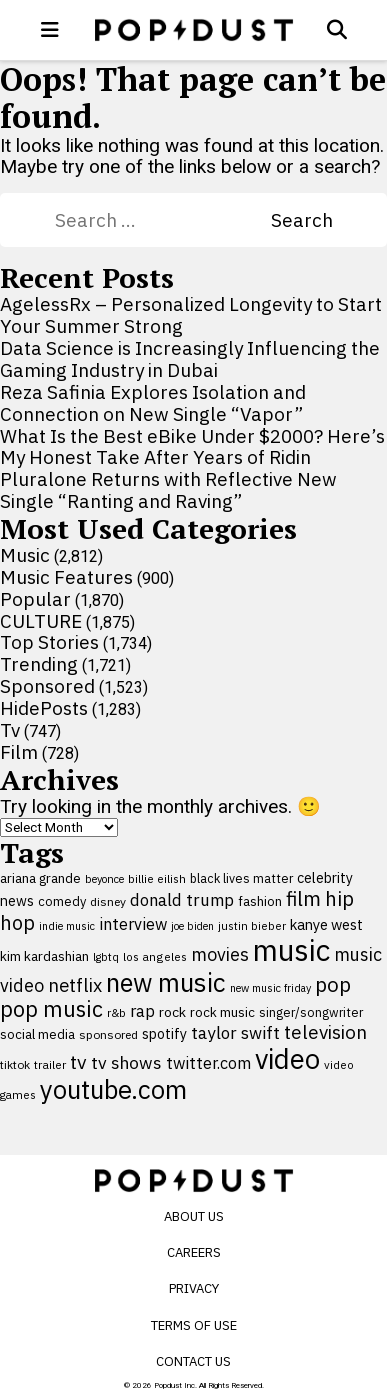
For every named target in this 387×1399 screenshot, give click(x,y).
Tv (10, 730)
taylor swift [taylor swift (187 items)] (235, 1033)
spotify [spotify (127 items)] (164, 1033)
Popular (35, 599)
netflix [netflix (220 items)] (75, 985)
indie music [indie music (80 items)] (67, 926)
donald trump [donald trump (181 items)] (182, 900)
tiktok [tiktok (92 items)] (15, 1064)
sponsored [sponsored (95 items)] (108, 1034)
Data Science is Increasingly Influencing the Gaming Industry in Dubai (190, 359)
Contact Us (193, 1361)
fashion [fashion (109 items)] (260, 901)
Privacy (194, 1288)
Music (25, 555)
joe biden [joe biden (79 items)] (192, 926)
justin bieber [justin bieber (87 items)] (252, 925)
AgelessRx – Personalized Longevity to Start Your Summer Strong (191, 315)
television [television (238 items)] (325, 1032)
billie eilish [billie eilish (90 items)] (157, 878)
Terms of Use (194, 1325)
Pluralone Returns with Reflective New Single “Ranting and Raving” (168, 490)
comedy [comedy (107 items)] (62, 901)
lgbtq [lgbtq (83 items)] (106, 957)
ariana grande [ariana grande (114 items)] (40, 878)
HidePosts (44, 708)
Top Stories (49, 642)
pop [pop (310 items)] (333, 984)
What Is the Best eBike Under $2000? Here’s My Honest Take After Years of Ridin (192, 447)
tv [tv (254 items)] (78, 1061)
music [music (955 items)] (291, 950)
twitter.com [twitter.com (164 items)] (208, 1062)
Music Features (66, 577)
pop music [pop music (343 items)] (51, 1009)
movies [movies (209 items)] (220, 954)
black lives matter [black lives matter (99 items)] (241, 878)
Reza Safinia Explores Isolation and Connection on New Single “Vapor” (153, 403)
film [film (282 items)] (303, 898)
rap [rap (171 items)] (142, 1011)
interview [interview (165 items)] (133, 923)
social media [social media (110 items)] (37, 1034)
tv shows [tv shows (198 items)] (126, 1062)
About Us (194, 1216)
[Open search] (337, 30)
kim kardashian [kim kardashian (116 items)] (44, 956)
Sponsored (47, 686)
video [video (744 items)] (287, 1059)
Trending (39, 664)
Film (19, 752)
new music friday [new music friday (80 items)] (270, 988)
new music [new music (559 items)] (166, 982)
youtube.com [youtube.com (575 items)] (113, 1089)
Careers (194, 1252)
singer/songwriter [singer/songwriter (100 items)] (311, 1012)
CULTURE (41, 621)
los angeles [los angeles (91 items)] (155, 956)
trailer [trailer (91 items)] (50, 1064)
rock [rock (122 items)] (172, 1012)
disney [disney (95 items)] (108, 901)
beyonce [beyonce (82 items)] (104, 879)
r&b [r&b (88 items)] (116, 1012)
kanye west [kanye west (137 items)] (326, 924)
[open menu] (50, 30)
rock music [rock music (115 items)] (222, 1012)
